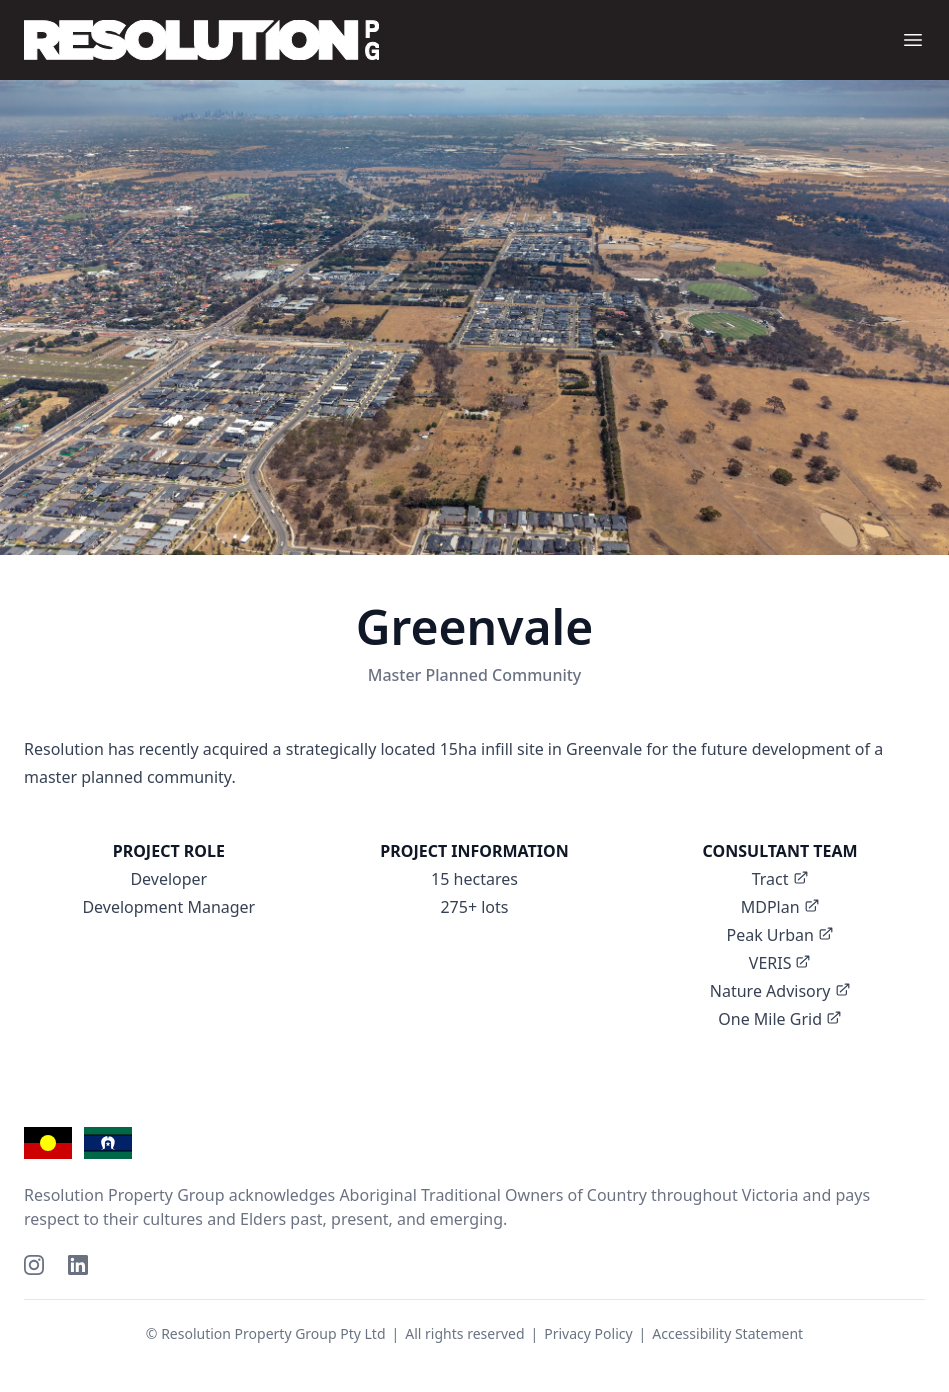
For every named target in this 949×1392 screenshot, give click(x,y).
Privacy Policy (588, 1333)
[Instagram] (34, 1265)
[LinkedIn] (78, 1265)
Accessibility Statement (727, 1333)
